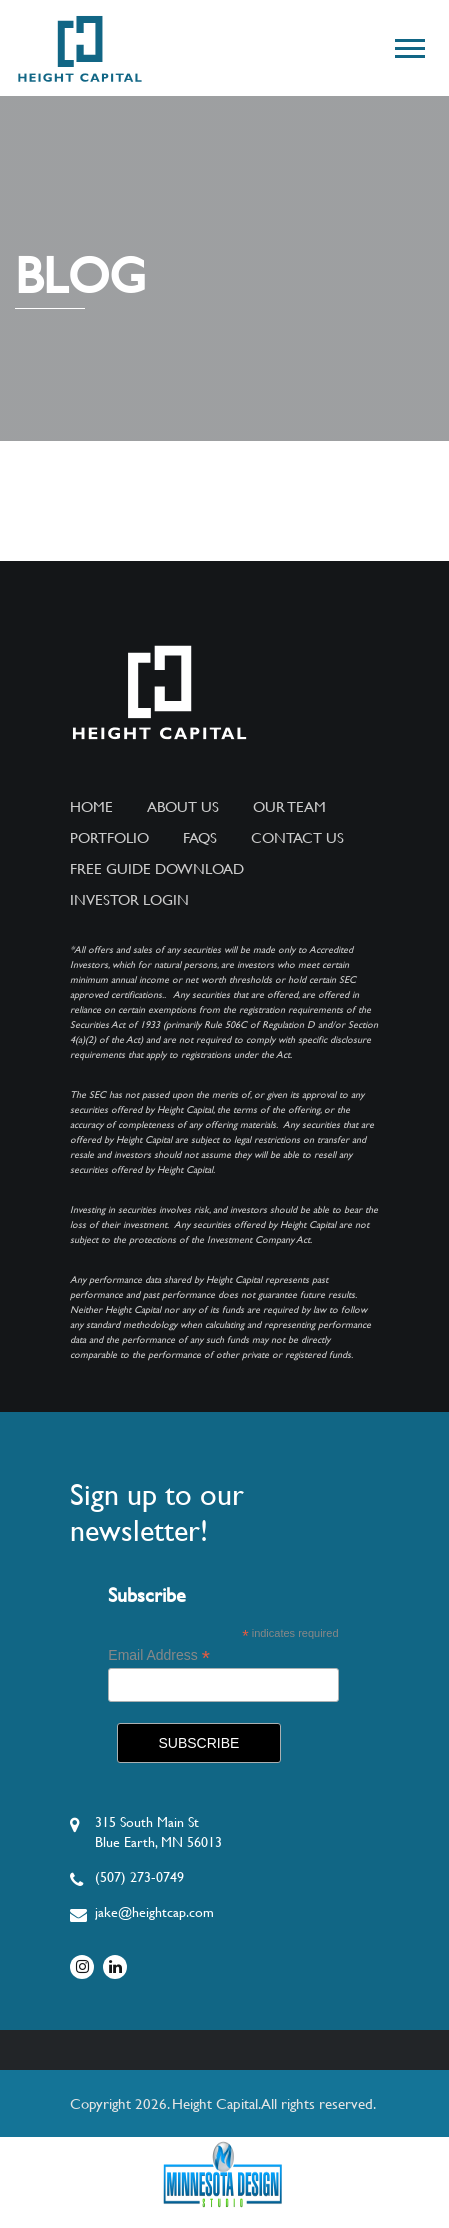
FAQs (200, 838)
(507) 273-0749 (139, 1877)
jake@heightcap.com (154, 1912)
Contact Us (297, 838)
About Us (183, 807)
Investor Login (129, 900)
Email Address (159, 1655)
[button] (408, 44)
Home (91, 807)
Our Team (289, 807)
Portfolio (109, 838)
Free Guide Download (157, 869)
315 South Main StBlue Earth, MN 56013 (158, 1832)
